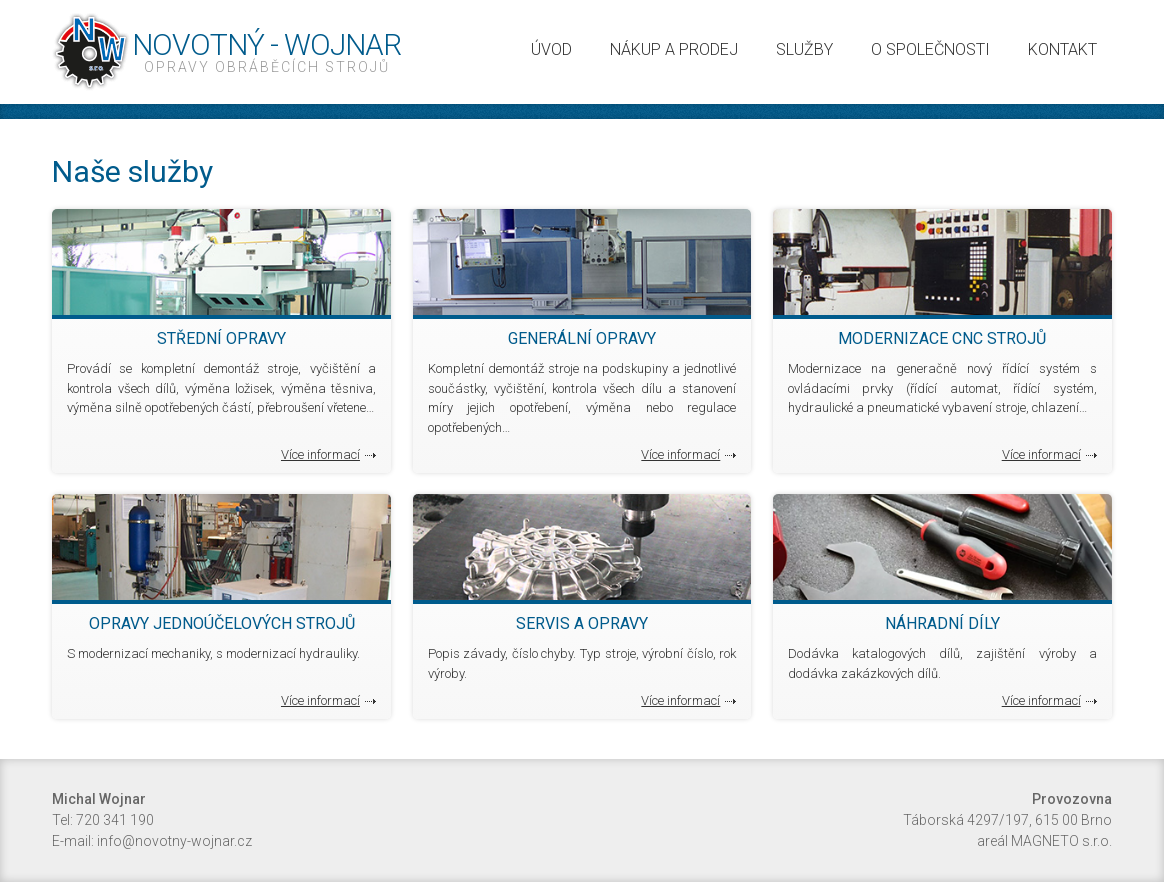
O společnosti (930, 49)
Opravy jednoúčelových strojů (222, 623)
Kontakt (1062, 49)
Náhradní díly (942, 623)
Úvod (551, 49)
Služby (804, 49)
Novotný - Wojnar (266, 52)
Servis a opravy (582, 623)
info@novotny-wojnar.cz (174, 841)
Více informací (320, 454)
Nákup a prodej (674, 49)
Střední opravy (221, 338)
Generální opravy (582, 338)
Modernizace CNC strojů (942, 338)
